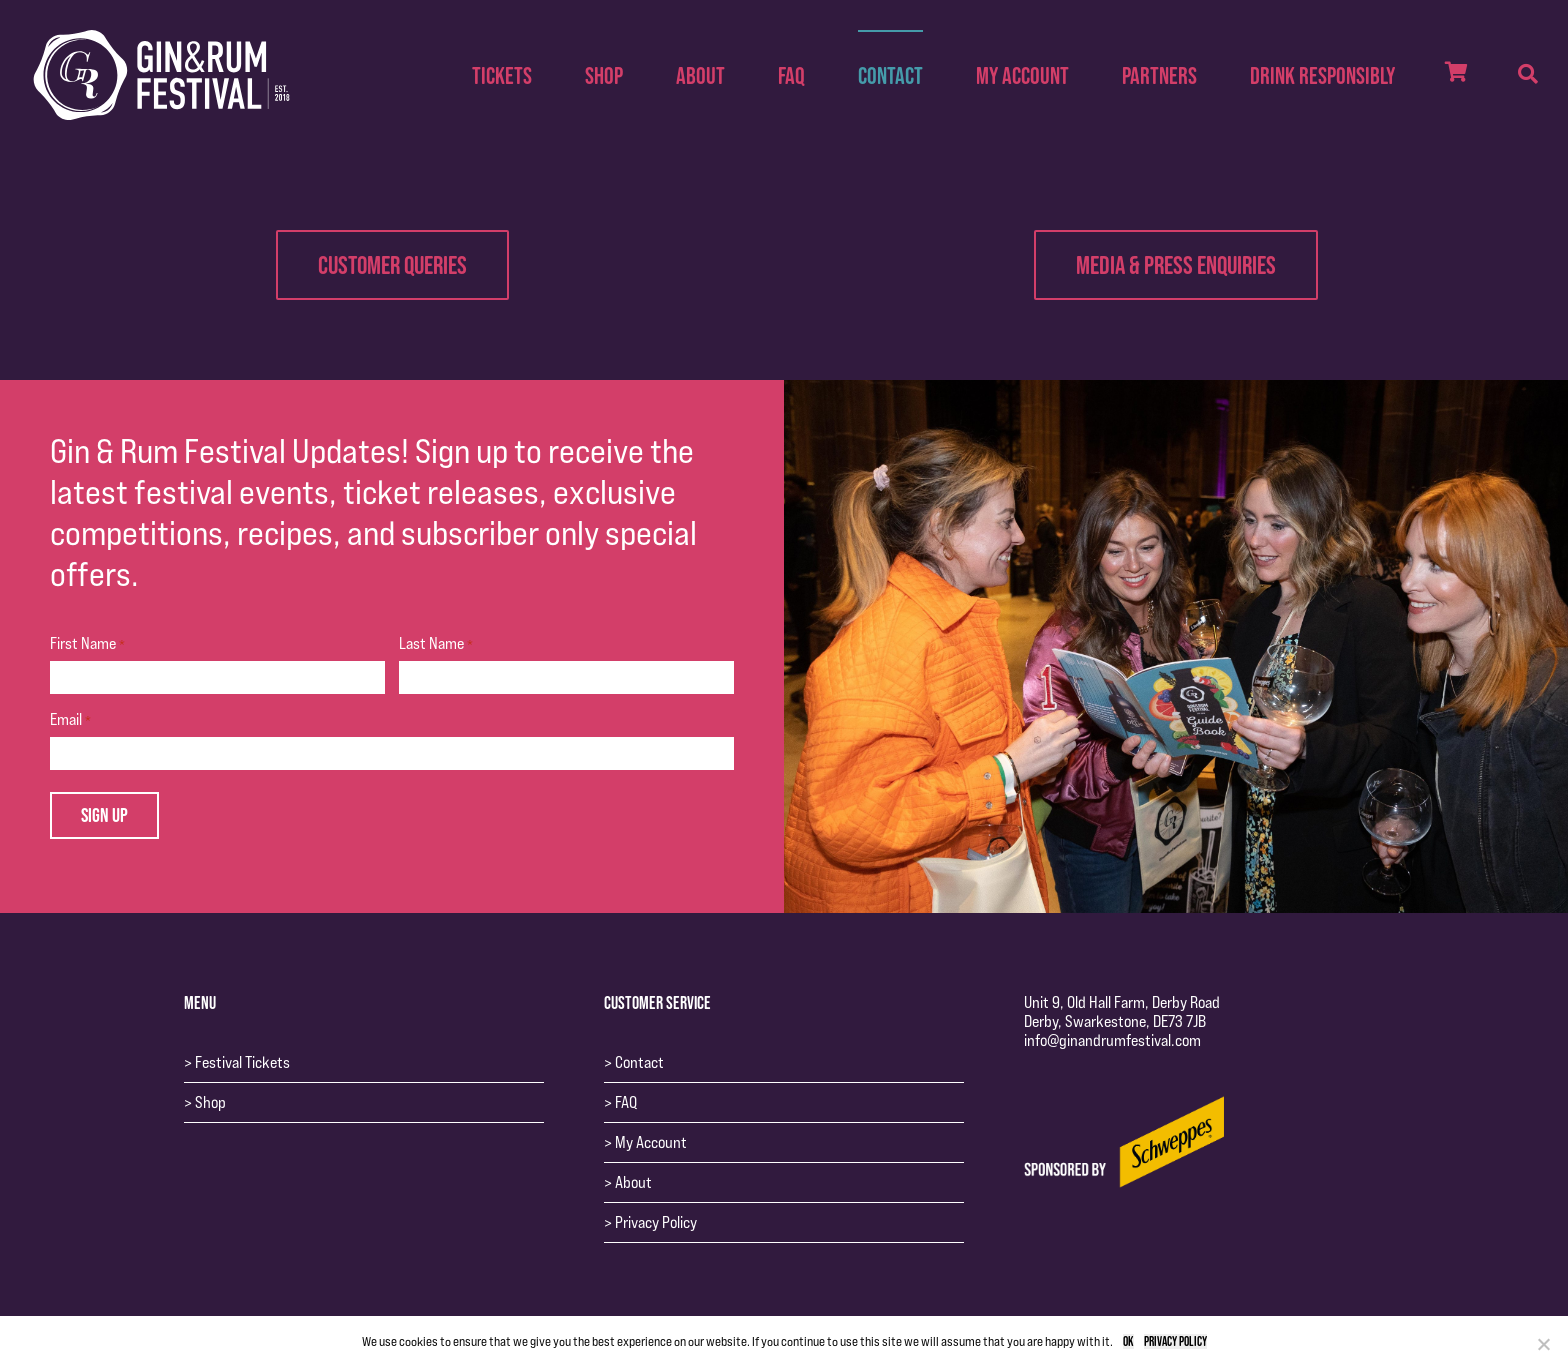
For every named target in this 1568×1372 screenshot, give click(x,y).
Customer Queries (392, 264)
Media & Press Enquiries (1176, 264)
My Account (1022, 75)
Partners (1159, 75)
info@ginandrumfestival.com (1112, 1040)
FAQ (791, 75)
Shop (604, 75)
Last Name (436, 643)
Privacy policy (1175, 1341)
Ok (1128, 1341)
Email (70, 719)
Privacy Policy (656, 1222)
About (700, 75)
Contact (890, 75)
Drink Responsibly (1322, 75)
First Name (87, 643)
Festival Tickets (242, 1062)
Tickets (502, 75)
